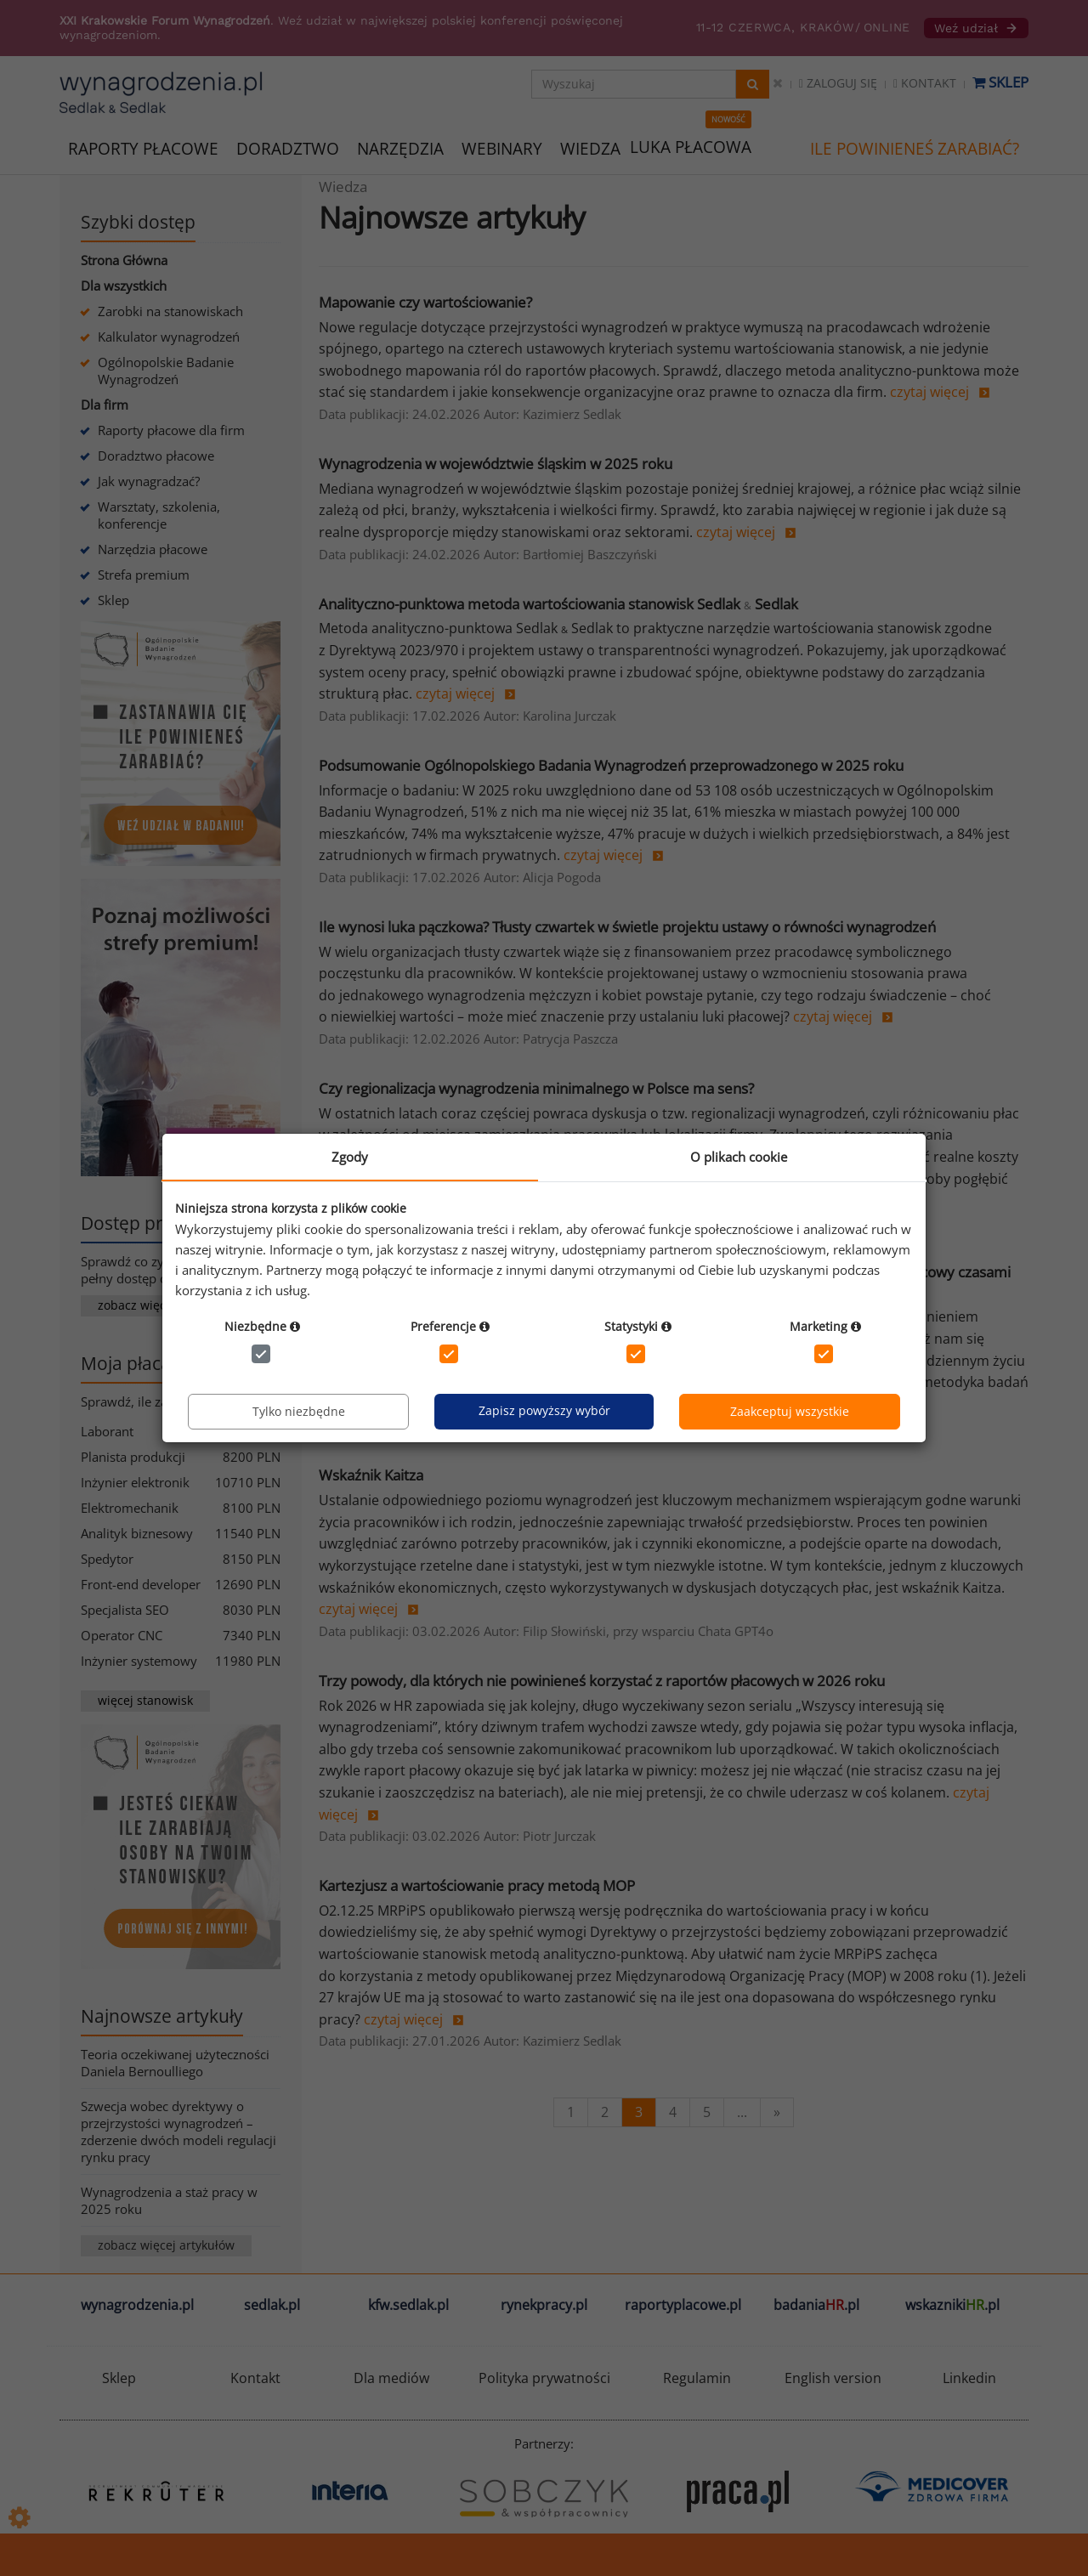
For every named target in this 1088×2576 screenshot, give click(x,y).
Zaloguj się (838, 83)
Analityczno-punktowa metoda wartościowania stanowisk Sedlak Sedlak (558, 604)
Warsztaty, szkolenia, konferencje (159, 515)
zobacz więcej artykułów (166, 2245)
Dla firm (104, 404)
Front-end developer (141, 1584)
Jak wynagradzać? (149, 481)
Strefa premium (144, 574)
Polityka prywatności (544, 2378)
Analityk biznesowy (137, 1533)
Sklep (1000, 82)
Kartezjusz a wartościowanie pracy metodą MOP (477, 1885)
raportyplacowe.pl (683, 2305)
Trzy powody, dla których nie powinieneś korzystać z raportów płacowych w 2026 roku (602, 1680)
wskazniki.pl (952, 2305)
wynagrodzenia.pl (137, 2305)
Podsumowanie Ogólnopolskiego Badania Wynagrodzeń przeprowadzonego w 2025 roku (611, 765)
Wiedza (343, 186)
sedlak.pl (272, 2305)
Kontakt (924, 83)
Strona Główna (124, 260)
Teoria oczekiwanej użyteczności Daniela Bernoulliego (175, 2063)
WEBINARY (502, 147)
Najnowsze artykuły (162, 2016)
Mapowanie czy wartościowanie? (425, 302)
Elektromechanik (129, 1507)
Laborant (107, 1431)
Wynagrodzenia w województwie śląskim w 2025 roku (495, 463)
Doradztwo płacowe (156, 455)
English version (833, 2378)
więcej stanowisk (145, 1700)
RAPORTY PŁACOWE (143, 147)
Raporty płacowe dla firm (171, 430)
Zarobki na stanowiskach (170, 311)
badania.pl (816, 2305)
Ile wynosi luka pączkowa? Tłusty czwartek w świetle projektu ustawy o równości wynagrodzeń (627, 927)
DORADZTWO (287, 149)
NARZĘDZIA (400, 147)
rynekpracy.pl (544, 2305)
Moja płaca (126, 1363)
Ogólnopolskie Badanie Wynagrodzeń (166, 371)
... (742, 2112)
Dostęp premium (151, 1223)
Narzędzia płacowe (152, 549)
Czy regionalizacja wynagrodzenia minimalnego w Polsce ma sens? (536, 1088)
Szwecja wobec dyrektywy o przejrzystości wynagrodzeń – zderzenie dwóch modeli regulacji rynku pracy (178, 2132)
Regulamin (697, 2378)
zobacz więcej (137, 1305)
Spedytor (107, 1558)
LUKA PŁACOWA (690, 147)
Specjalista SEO (125, 1609)
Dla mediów (391, 2378)
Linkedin (969, 2378)
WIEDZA (590, 149)
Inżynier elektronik (135, 1482)
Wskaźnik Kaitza (371, 1475)
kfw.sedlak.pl (408, 2305)
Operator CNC (121, 1635)
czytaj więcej (929, 391)
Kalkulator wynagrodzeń (169, 336)
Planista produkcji (133, 1456)
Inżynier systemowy (139, 1660)
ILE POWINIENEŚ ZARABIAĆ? (914, 149)
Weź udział (976, 28)
